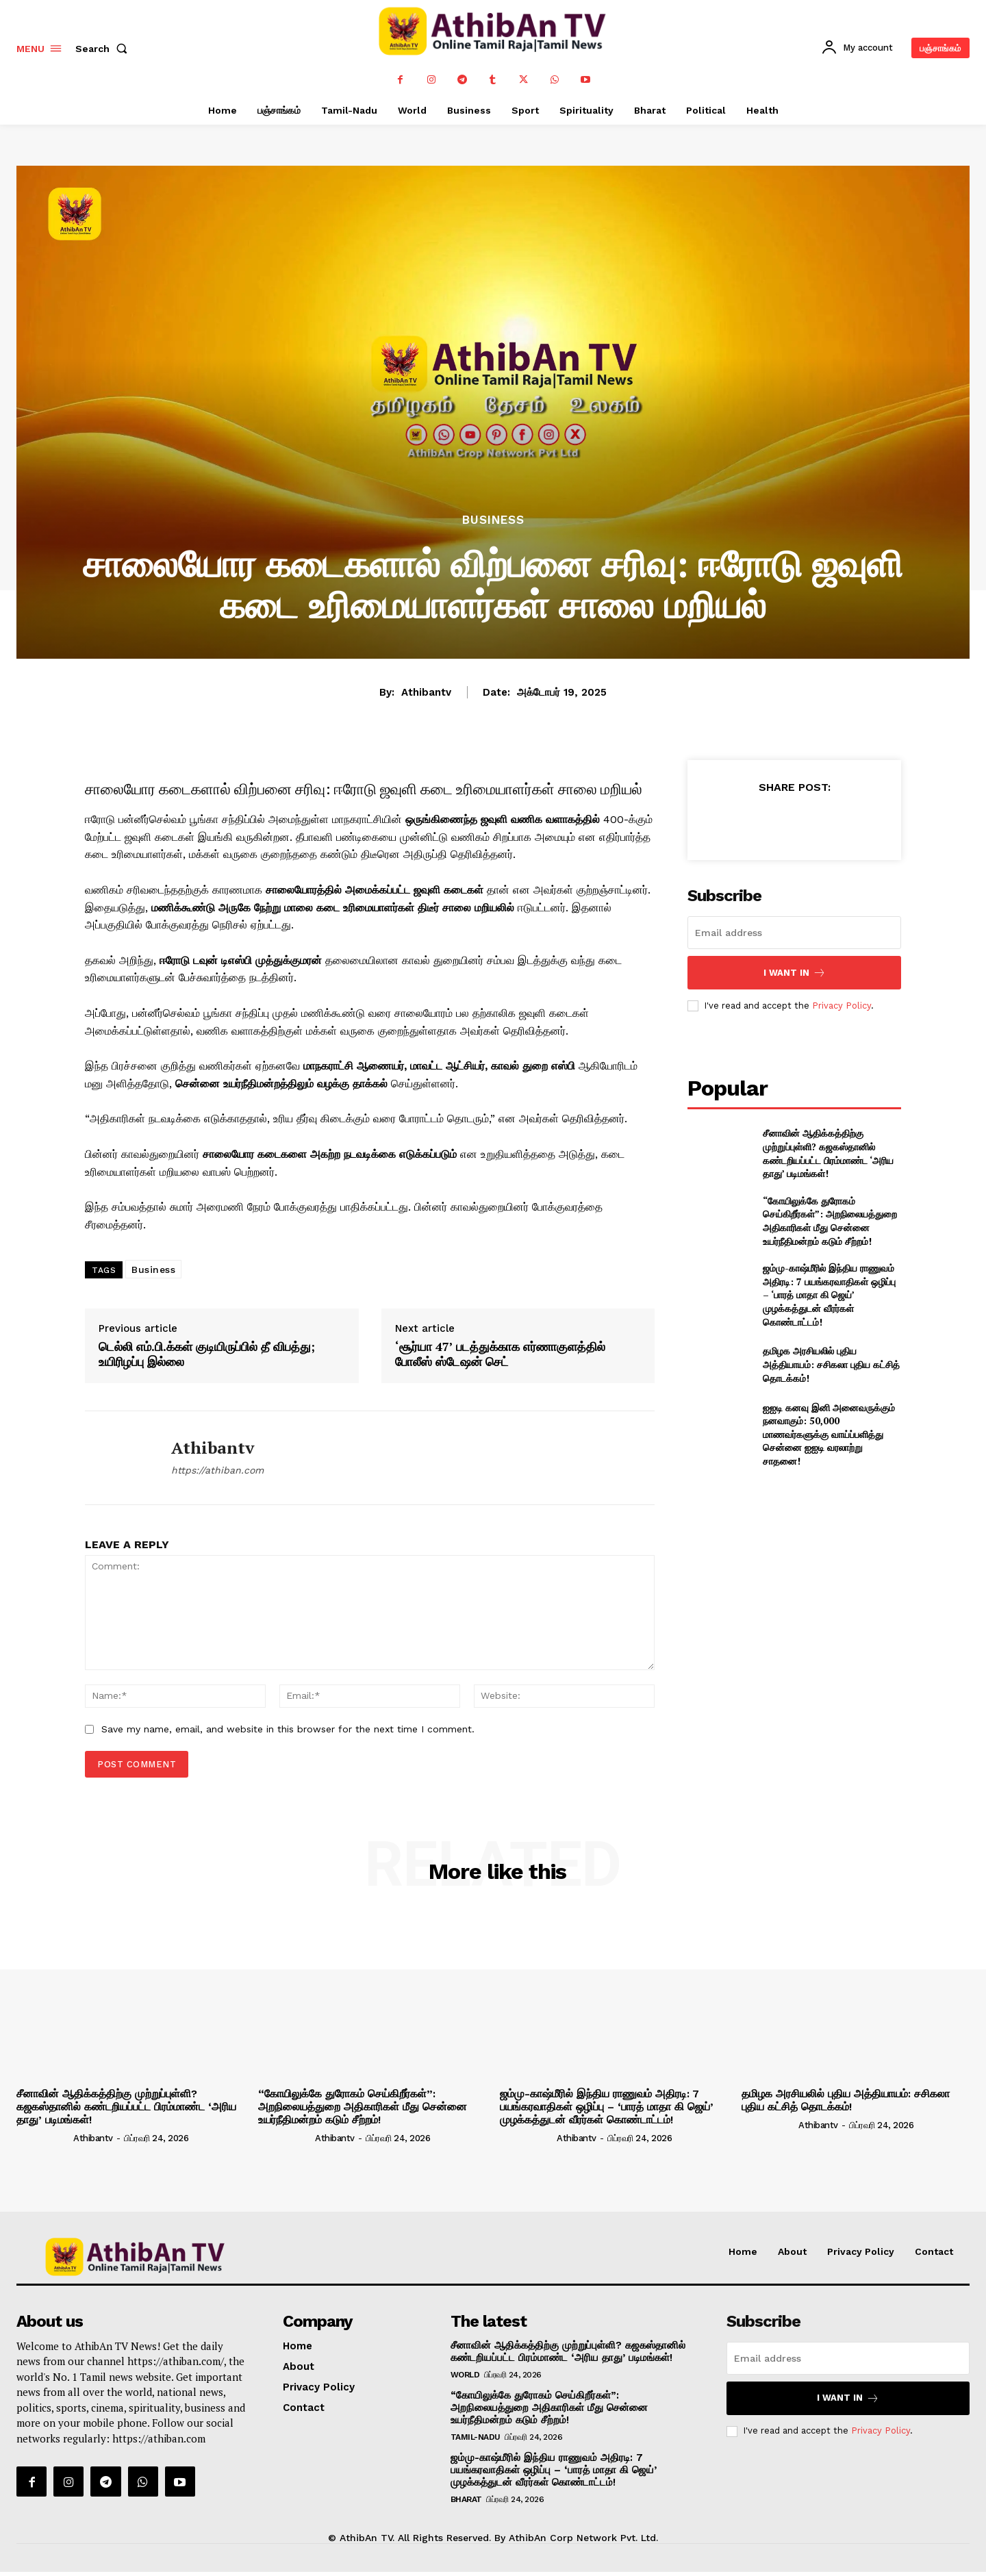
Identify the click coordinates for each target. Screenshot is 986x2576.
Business (493, 520)
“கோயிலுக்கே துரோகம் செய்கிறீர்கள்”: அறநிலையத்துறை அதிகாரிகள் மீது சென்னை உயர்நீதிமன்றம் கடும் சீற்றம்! (830, 1221)
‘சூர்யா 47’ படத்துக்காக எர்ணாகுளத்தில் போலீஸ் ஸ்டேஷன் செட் (500, 1354)
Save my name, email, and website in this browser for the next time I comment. (288, 1728)
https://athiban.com (217, 1470)
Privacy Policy (841, 1005)
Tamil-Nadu (476, 2437)
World (465, 2374)
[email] (794, 932)
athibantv (426, 692)
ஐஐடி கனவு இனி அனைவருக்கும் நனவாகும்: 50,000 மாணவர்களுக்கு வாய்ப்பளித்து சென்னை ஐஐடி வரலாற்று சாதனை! (829, 1434)
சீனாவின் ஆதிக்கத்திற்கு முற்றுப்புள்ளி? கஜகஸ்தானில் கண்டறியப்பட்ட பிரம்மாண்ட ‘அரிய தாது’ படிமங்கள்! (828, 1153)
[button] (104, 48)
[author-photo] (43, 2137)
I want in (794, 972)
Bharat (466, 2499)
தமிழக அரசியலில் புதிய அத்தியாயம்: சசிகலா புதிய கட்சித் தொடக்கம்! (831, 1364)
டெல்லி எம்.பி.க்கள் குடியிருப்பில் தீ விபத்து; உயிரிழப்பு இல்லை (207, 1354)
